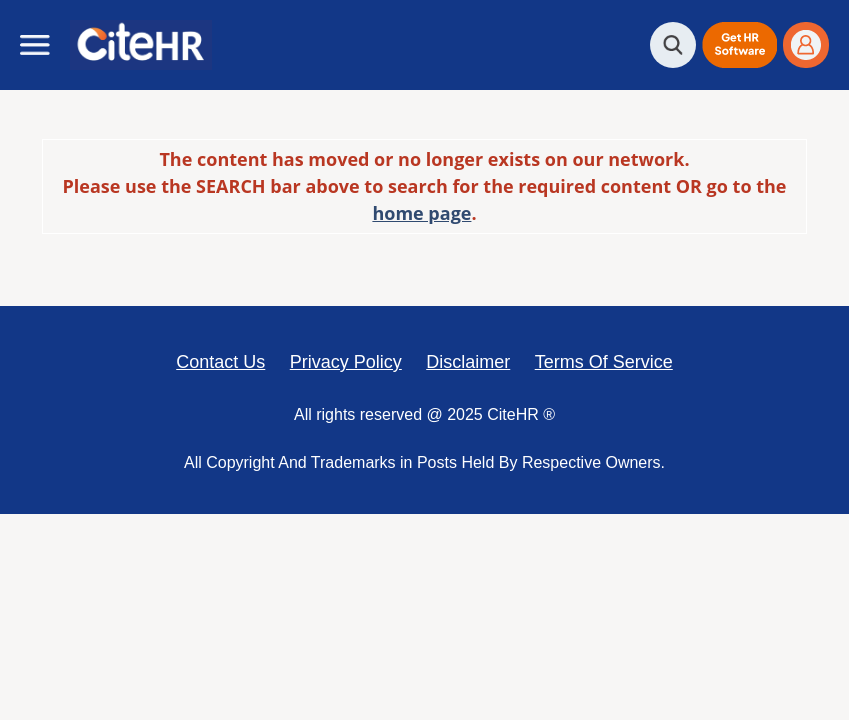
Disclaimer (468, 362)
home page (421, 213)
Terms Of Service (604, 362)
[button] (739, 45)
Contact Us (220, 362)
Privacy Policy (346, 362)
